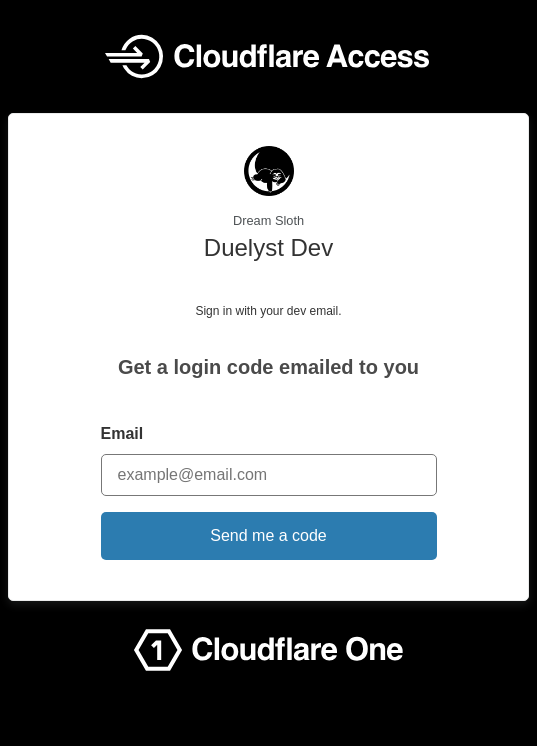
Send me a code (268, 535)
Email (122, 433)
